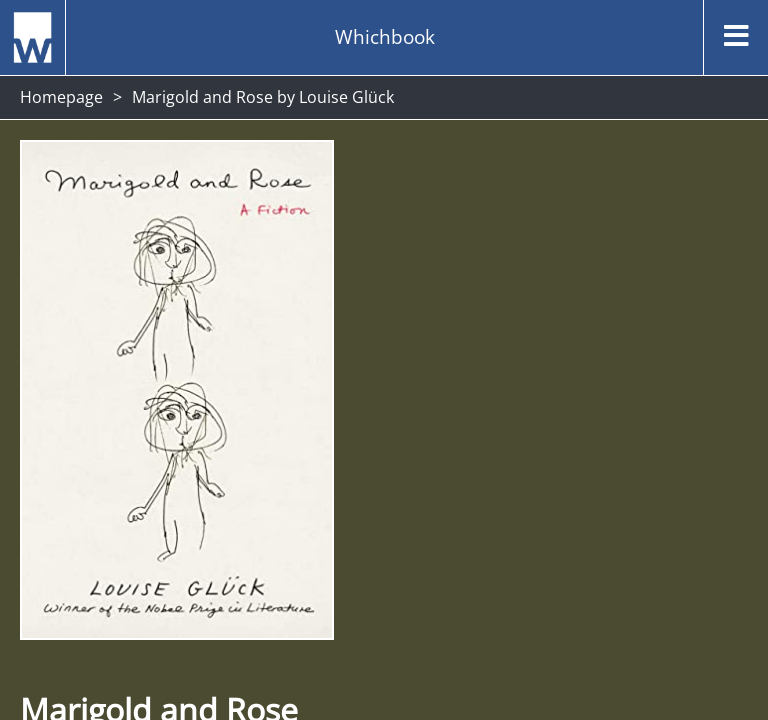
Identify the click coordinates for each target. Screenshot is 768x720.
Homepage (61, 97)
